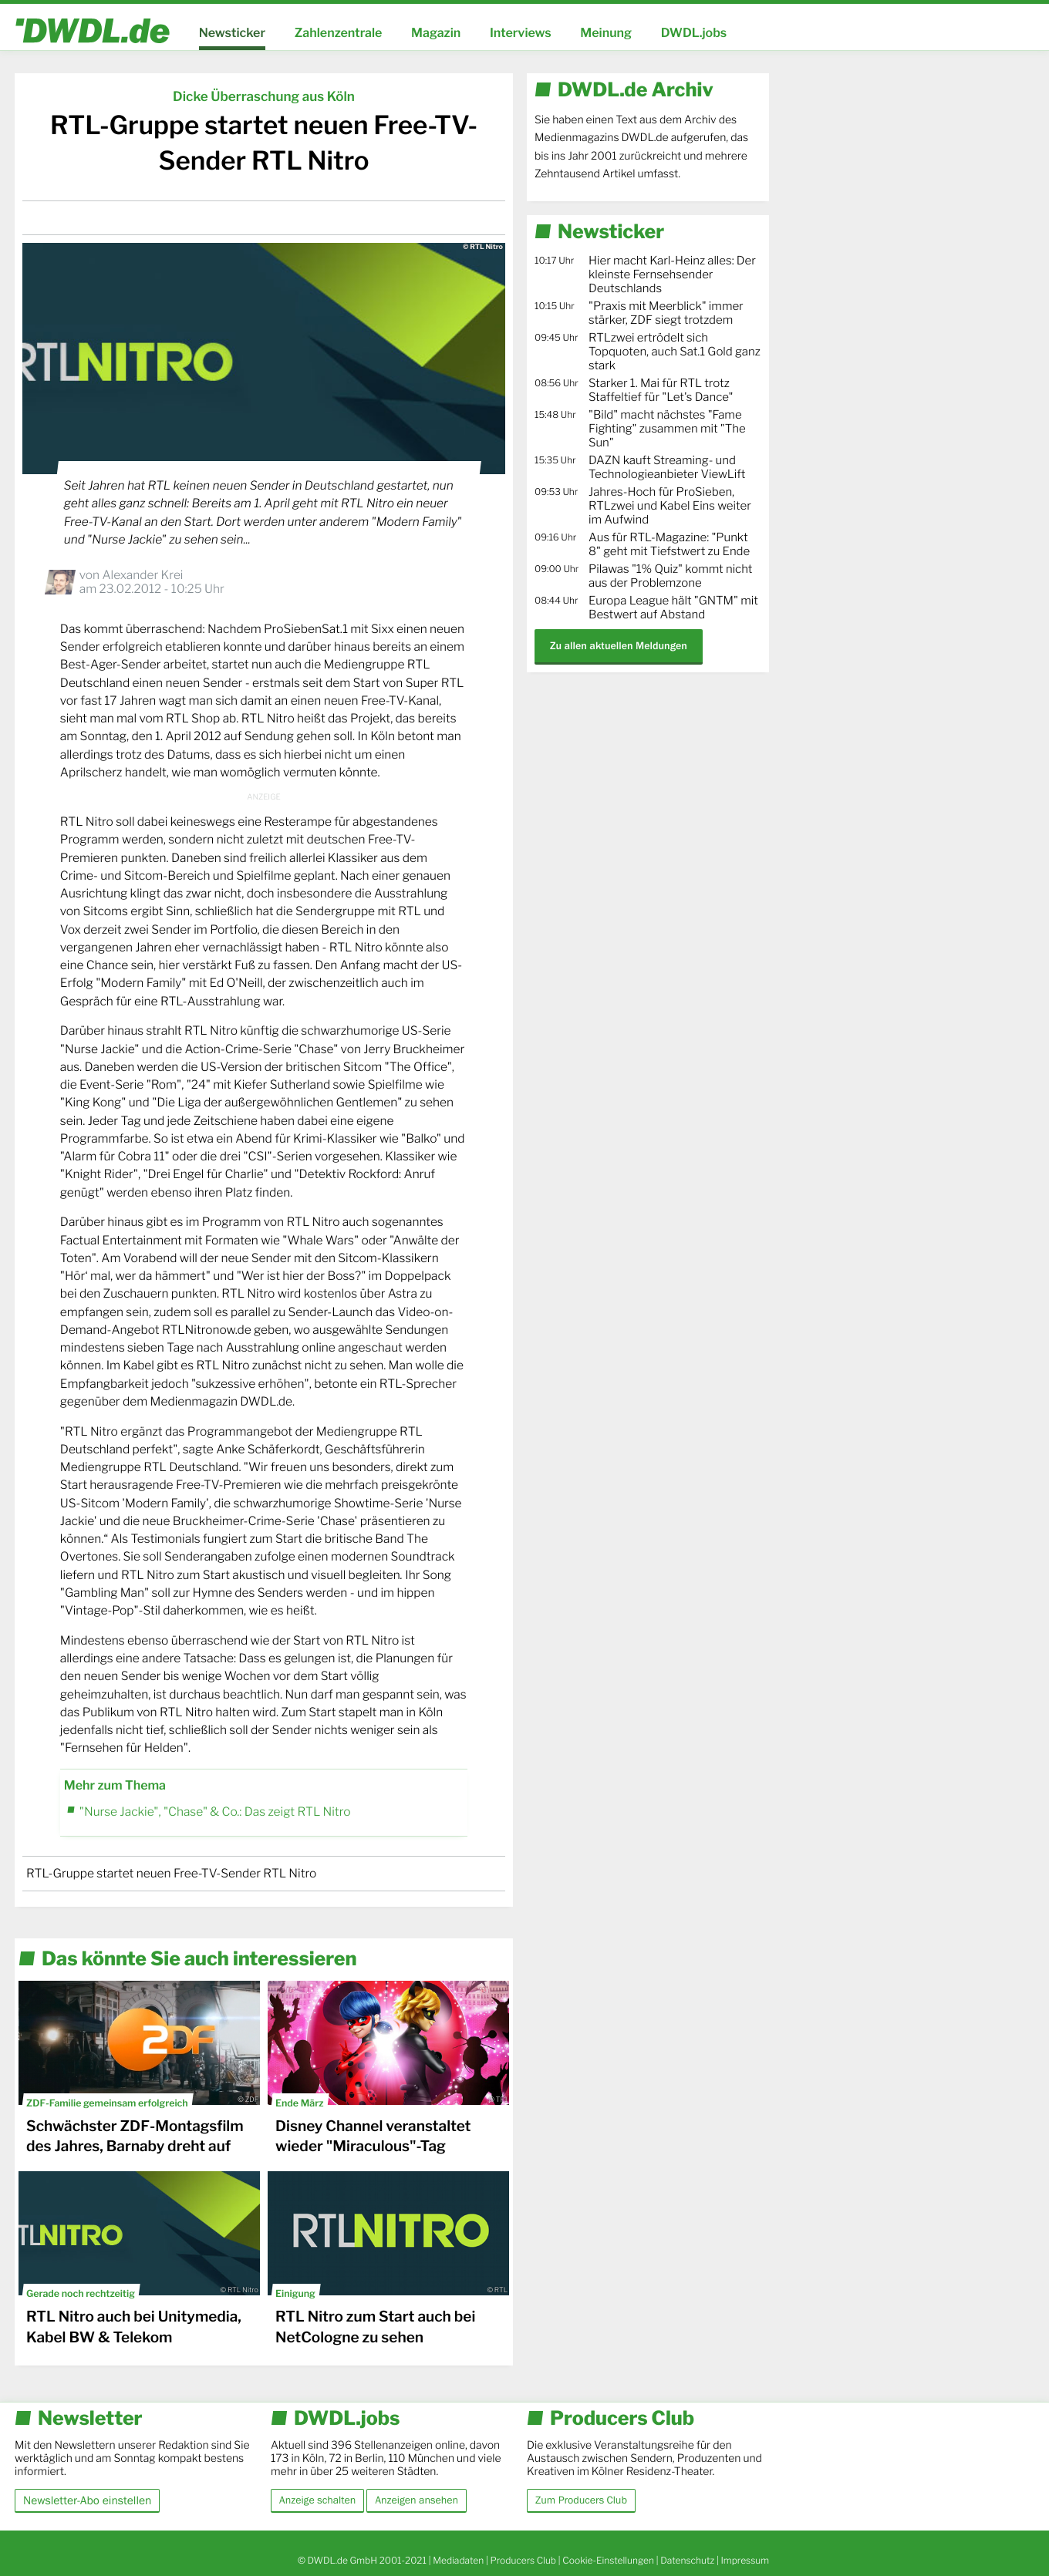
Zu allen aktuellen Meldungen (618, 645)
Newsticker (232, 32)
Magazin (435, 32)
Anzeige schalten (317, 2500)
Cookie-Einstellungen (608, 2560)
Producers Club (523, 2560)
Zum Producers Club (581, 2500)
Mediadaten (458, 2560)
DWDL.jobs (694, 32)
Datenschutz (687, 2560)
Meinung (606, 32)
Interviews (520, 32)
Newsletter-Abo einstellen (87, 2500)
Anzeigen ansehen (416, 2500)
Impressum (744, 2560)
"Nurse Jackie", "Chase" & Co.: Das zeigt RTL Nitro (215, 1811)
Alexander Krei (142, 574)
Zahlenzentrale (339, 32)
